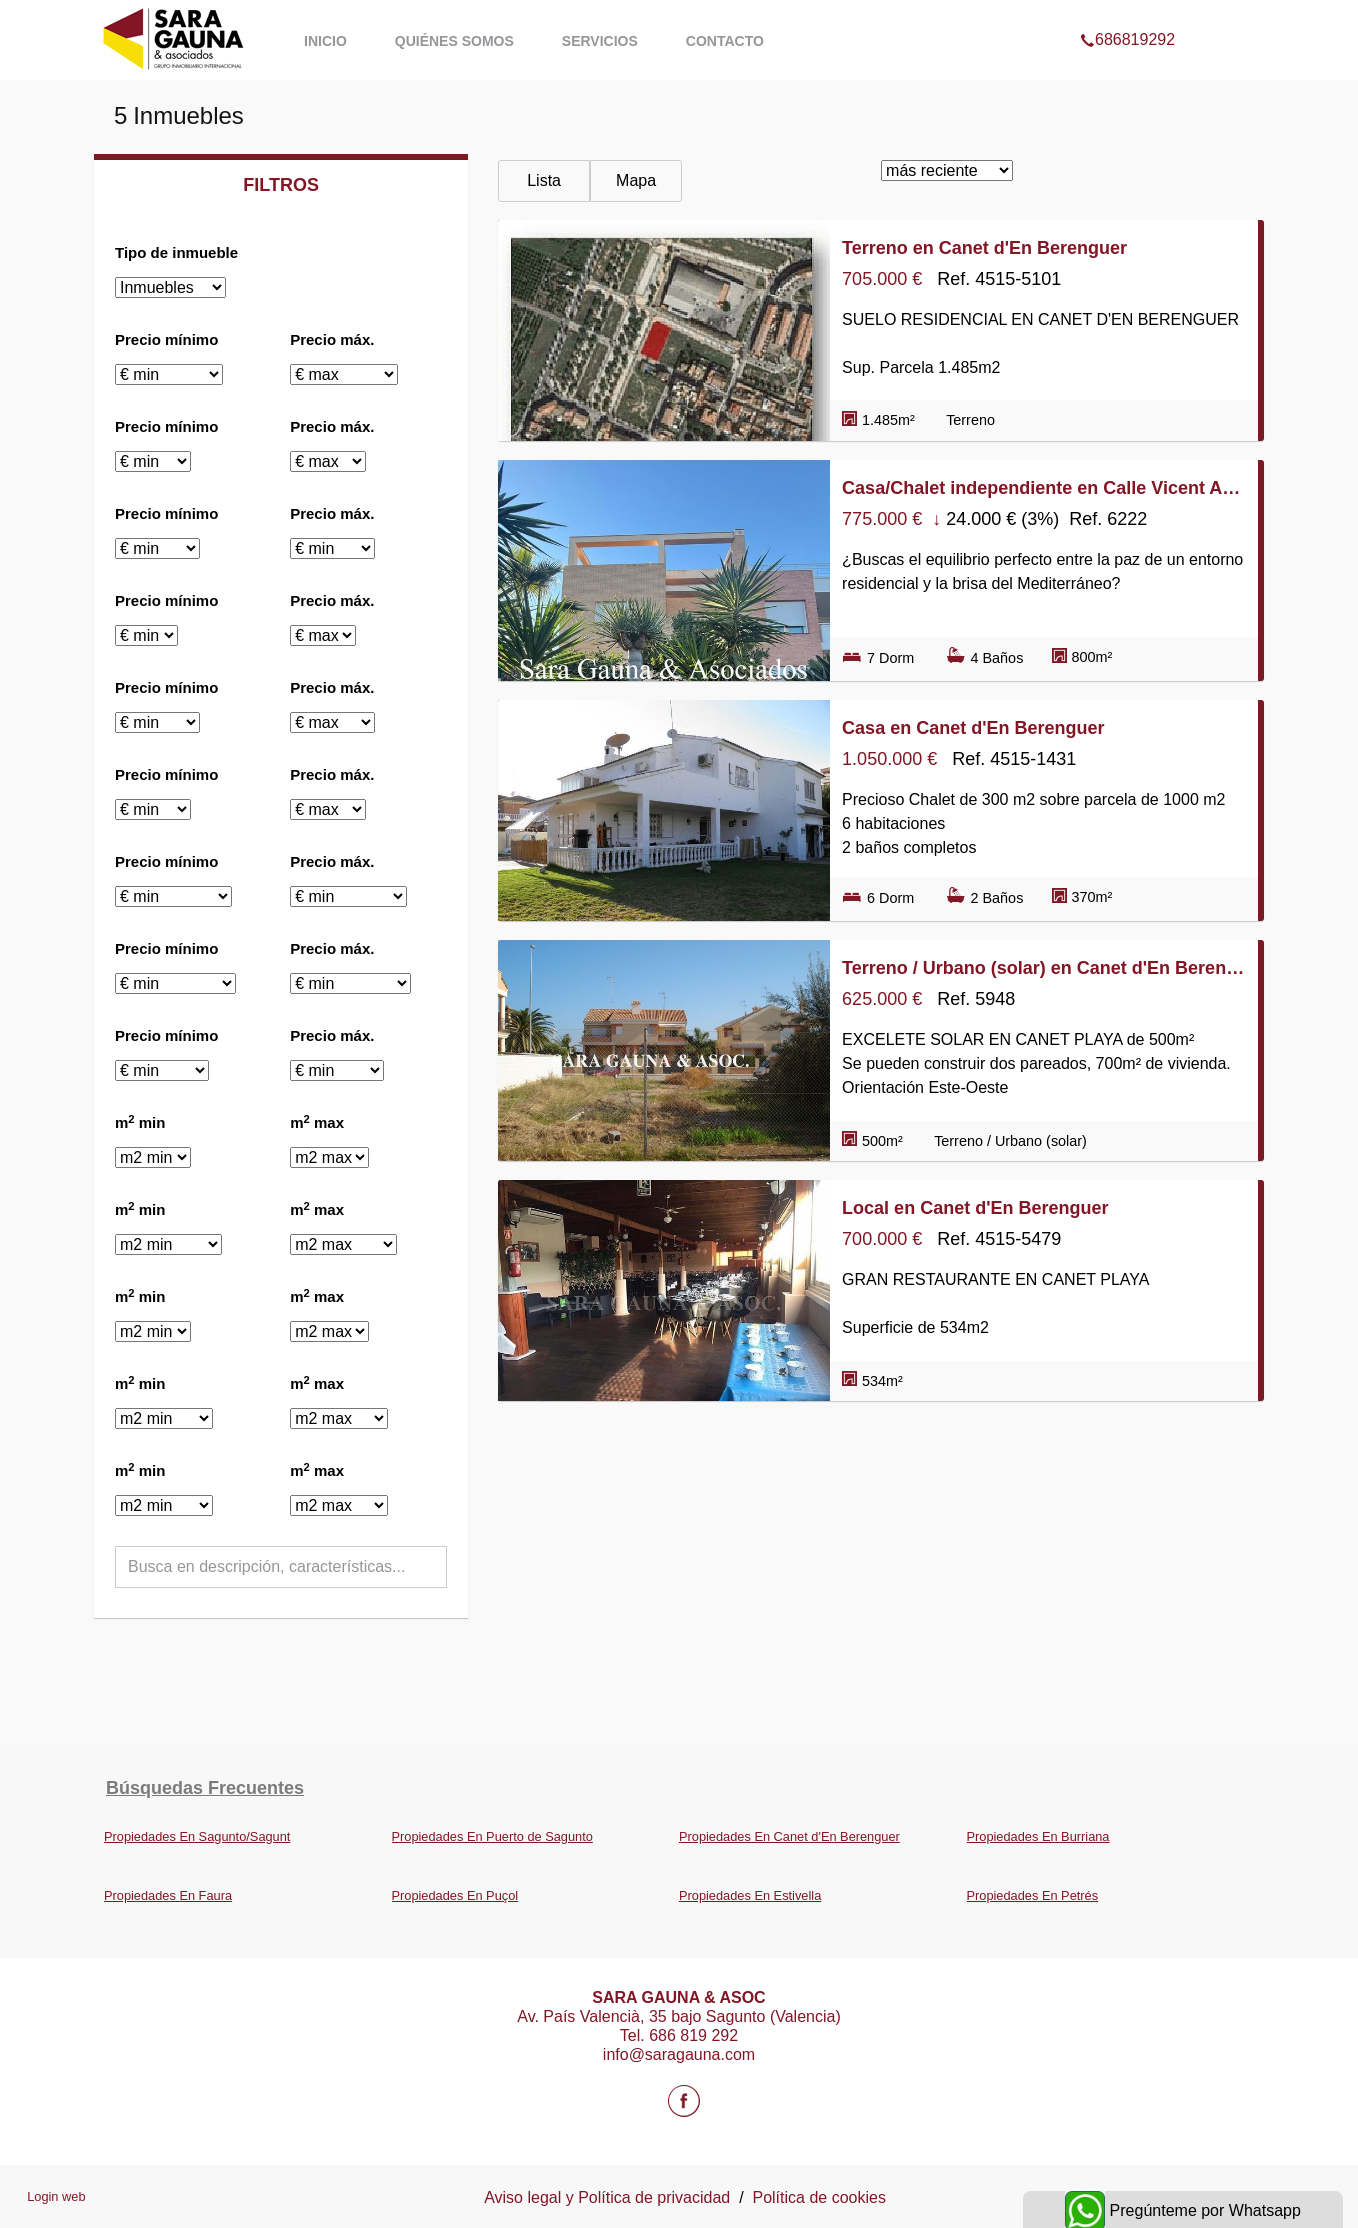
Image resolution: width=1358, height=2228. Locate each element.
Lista (544, 180)
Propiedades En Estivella (750, 1895)
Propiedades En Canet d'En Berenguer (789, 1836)
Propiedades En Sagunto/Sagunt (197, 1836)
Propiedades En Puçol (455, 1895)
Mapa (636, 180)
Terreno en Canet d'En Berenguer (984, 248)
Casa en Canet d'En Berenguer (973, 728)
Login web (56, 2196)
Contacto (725, 41)
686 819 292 (693, 2035)
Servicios (600, 41)
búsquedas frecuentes (205, 1788)
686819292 (1127, 14)
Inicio (325, 41)
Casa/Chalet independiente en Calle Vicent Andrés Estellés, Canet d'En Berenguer (1044, 488)
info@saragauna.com (679, 2054)
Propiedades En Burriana (1038, 1836)
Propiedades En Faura (168, 1895)
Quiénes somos (454, 41)
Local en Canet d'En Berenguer (975, 1208)
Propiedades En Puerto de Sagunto (492, 1836)
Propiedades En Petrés (1033, 1895)
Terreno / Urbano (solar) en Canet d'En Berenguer (1044, 968)
